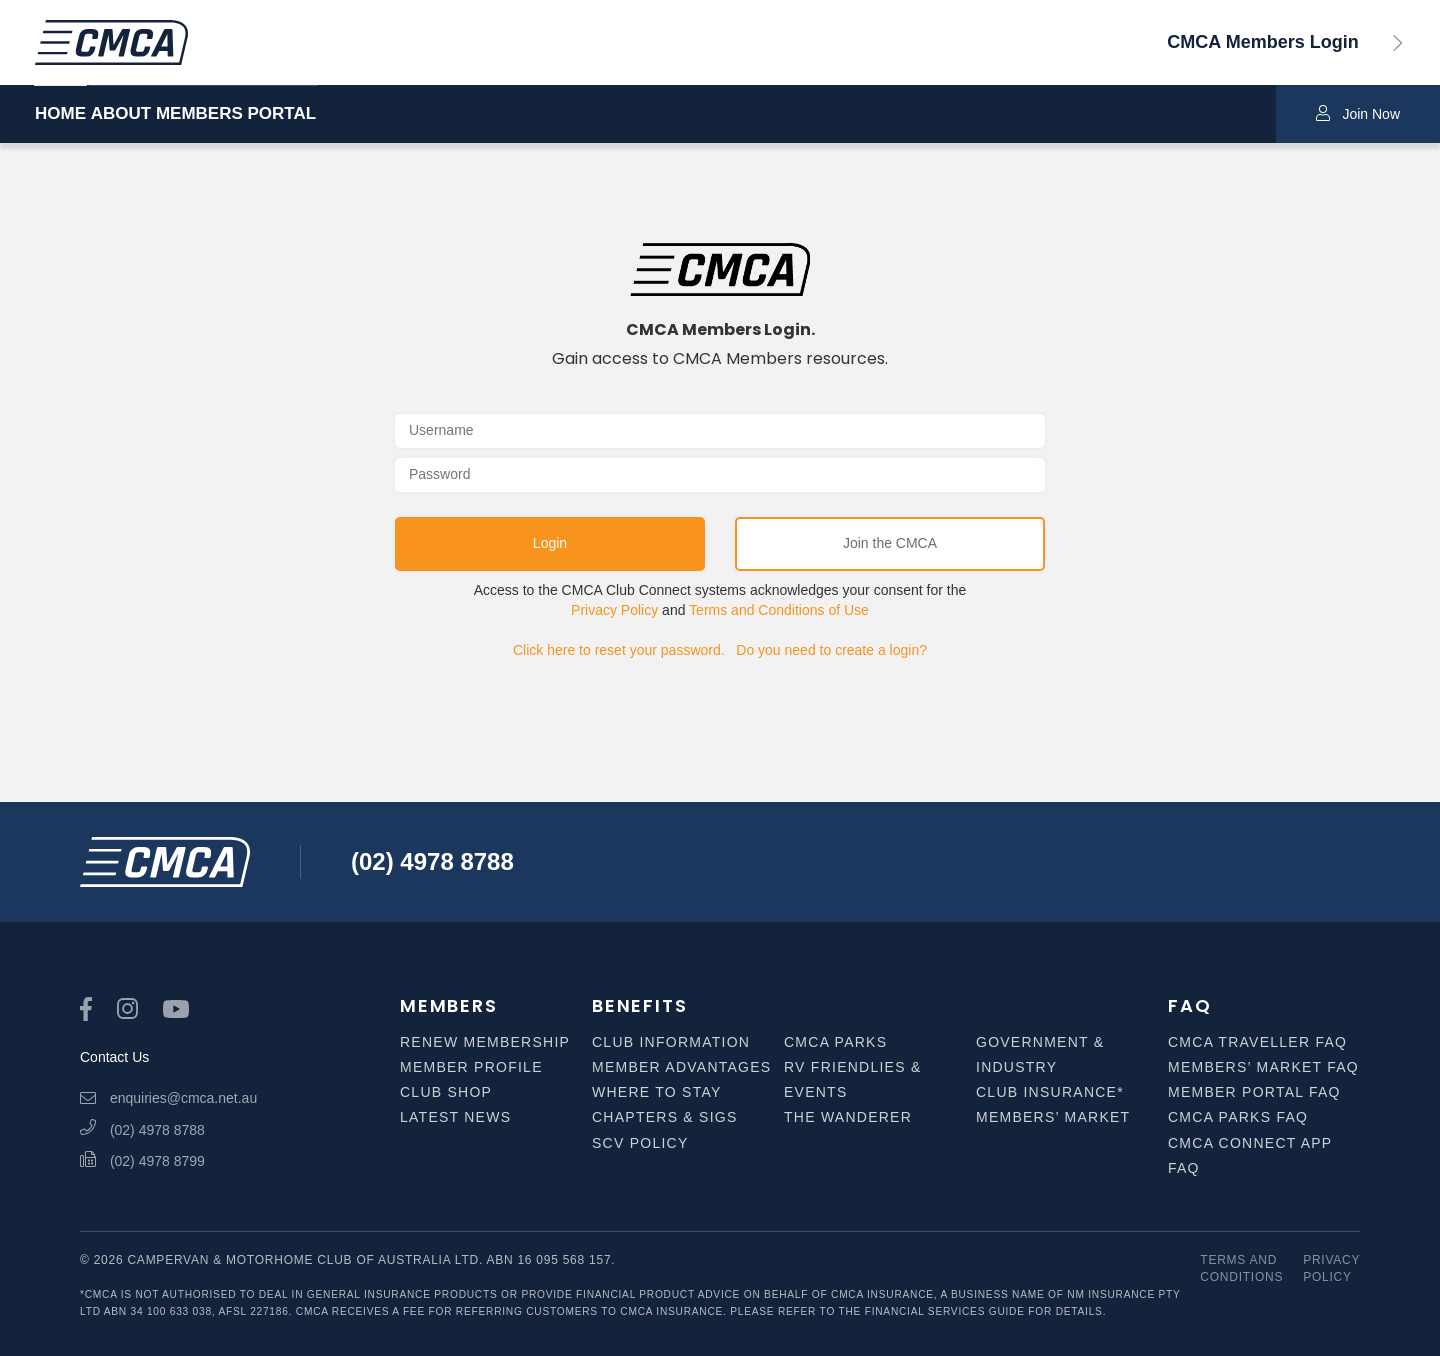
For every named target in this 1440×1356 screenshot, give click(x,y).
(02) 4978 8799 (142, 1161)
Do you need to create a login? (831, 650)
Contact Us (114, 1057)
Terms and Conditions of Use (779, 610)
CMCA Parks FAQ (1238, 1117)
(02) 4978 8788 (432, 861)
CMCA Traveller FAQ (1257, 1042)
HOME (60, 114)
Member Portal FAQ (1254, 1092)
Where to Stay (657, 1092)
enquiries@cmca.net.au (168, 1098)
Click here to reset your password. (619, 650)
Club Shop (446, 1092)
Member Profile (471, 1067)
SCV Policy (640, 1143)
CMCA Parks (835, 1042)
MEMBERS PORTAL (326, 114)
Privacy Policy (614, 610)
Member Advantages (681, 1067)
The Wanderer (848, 1117)
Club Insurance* (1050, 1092)
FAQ (1189, 1005)
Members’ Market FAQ (1263, 1067)
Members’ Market (1053, 1117)
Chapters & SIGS (665, 1117)
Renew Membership (485, 1042)
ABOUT (166, 114)
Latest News (455, 1117)
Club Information (671, 1042)
